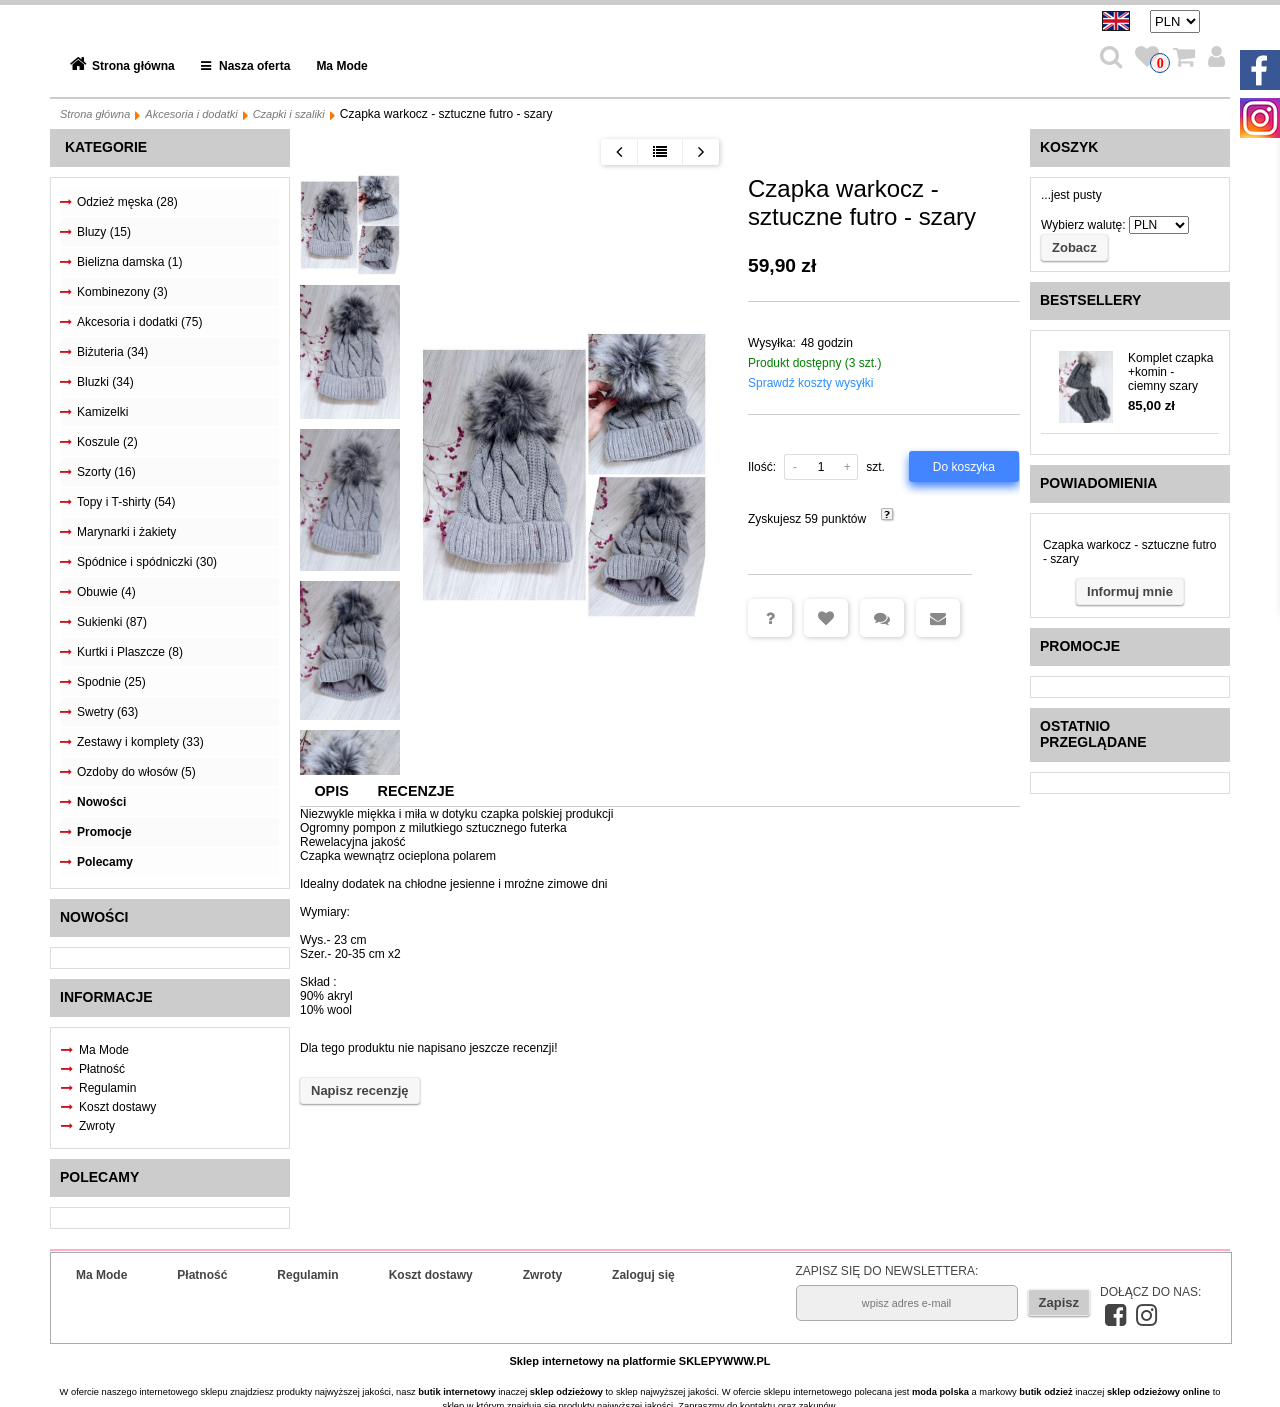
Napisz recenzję (360, 1090)
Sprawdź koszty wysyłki (810, 383)
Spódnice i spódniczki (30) (147, 562)
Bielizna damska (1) (129, 262)
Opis (331, 791)
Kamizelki (102, 412)
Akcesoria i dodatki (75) (139, 322)
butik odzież (1045, 1392)
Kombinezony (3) (122, 292)
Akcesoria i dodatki (191, 114)
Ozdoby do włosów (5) (136, 772)
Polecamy (105, 862)
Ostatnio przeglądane (1093, 734)
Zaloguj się (643, 1275)
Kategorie (106, 147)
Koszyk (1069, 147)
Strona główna (133, 66)
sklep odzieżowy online (1158, 1392)
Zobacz (1074, 247)
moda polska (940, 1392)
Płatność (102, 1069)
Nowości (101, 802)
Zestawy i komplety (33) (140, 742)
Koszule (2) (107, 442)
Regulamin (107, 1088)
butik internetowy (456, 1392)
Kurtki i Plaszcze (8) (130, 652)
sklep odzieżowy (566, 1392)
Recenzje (416, 791)
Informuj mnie (1130, 591)
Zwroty (97, 1126)
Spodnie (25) (111, 682)
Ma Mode (341, 66)
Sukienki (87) (112, 622)
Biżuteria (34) (112, 352)
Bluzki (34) (105, 382)
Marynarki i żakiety (126, 532)
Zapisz (1059, 1302)
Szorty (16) (106, 472)
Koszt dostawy (117, 1107)
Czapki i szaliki (289, 114)
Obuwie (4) (106, 592)
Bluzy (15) (104, 232)
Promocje (104, 832)
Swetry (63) (107, 712)
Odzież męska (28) (127, 202)
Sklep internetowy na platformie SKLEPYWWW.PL (640, 1361)
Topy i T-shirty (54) (126, 502)
